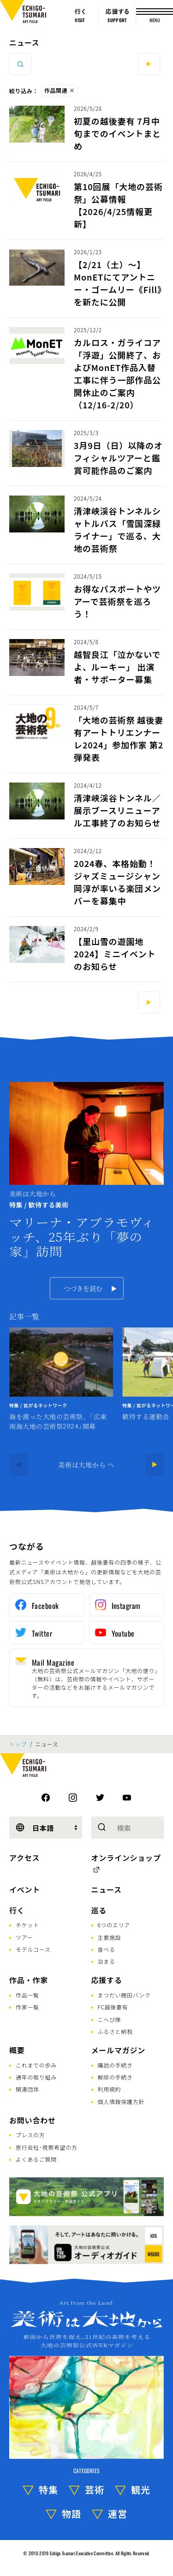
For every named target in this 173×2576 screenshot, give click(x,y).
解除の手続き (115, 2077)
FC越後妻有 (113, 2007)
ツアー (24, 1937)
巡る (99, 1910)
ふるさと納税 (115, 2031)
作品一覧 (27, 1995)
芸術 (94, 2489)
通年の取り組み (36, 2077)
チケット (27, 1925)
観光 (140, 2489)
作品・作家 (28, 1979)
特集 (48, 2489)
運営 (117, 2513)
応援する (106, 1979)
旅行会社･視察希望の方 (47, 2147)
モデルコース (33, 1949)
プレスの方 (30, 2135)
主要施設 (109, 1937)
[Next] (154, 1464)
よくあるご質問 (36, 2159)
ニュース (24, 42)
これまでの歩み (36, 2065)
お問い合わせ (32, 2120)
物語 (71, 2513)
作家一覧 (27, 2007)
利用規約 (109, 2089)
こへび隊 (109, 2019)
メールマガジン (118, 2050)
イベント (24, 1889)
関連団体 (27, 2089)
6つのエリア (114, 1925)
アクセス (24, 1857)
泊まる (106, 1961)
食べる (106, 1949)
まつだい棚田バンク (124, 1995)
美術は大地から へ (86, 1464)
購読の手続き (115, 2065)
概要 (17, 2050)
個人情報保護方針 (121, 2101)
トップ (18, 1744)
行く (17, 1910)
